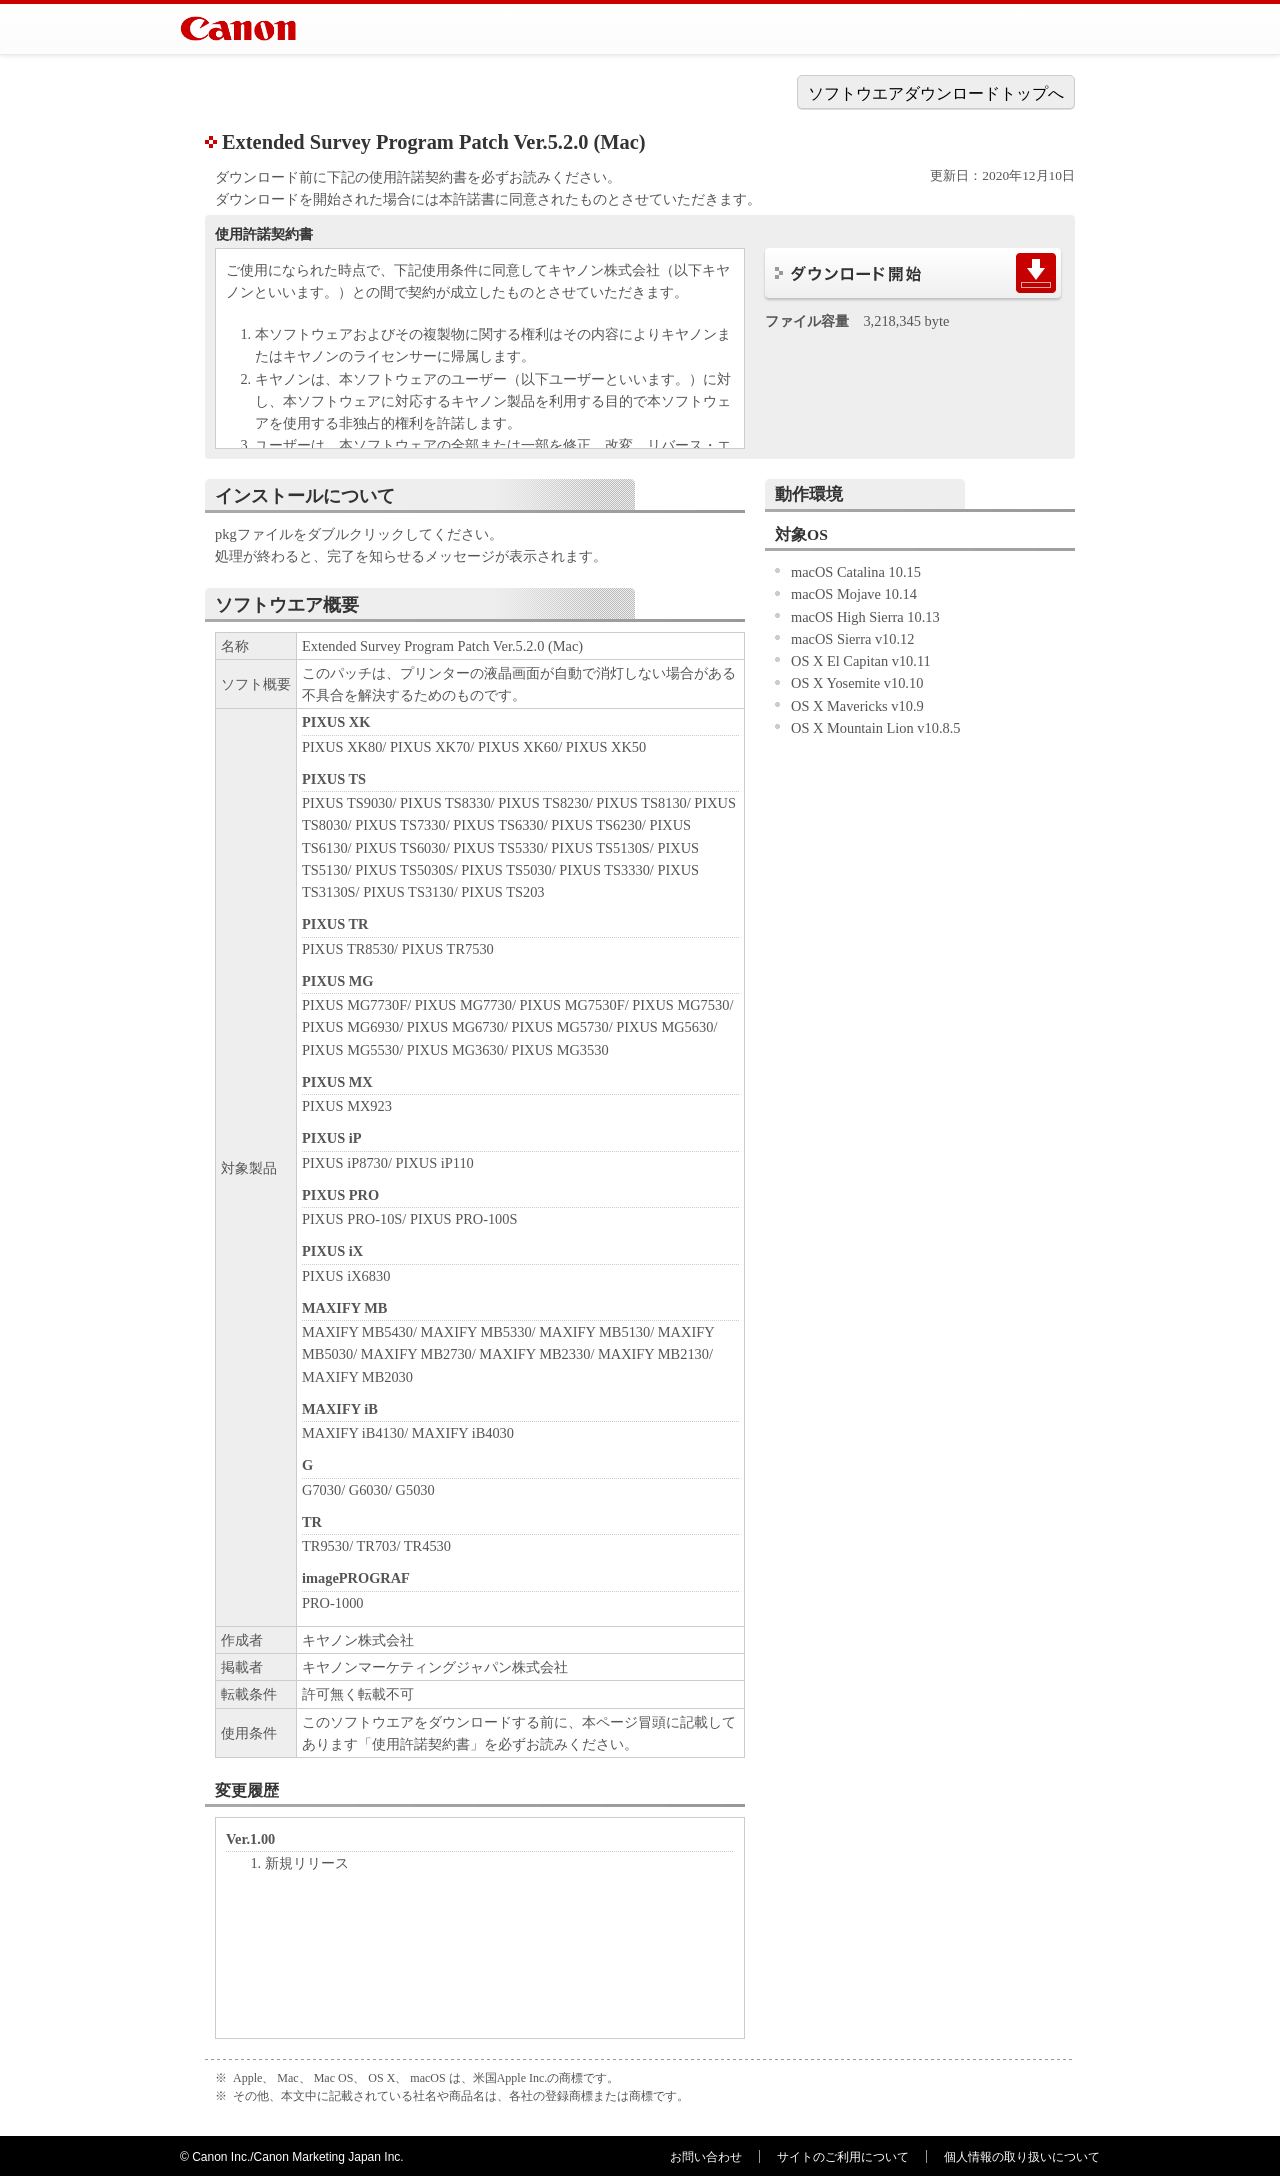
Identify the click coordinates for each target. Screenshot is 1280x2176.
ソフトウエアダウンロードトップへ (936, 93)
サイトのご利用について (843, 2157)
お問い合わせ (706, 2157)
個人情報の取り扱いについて (1022, 2157)
